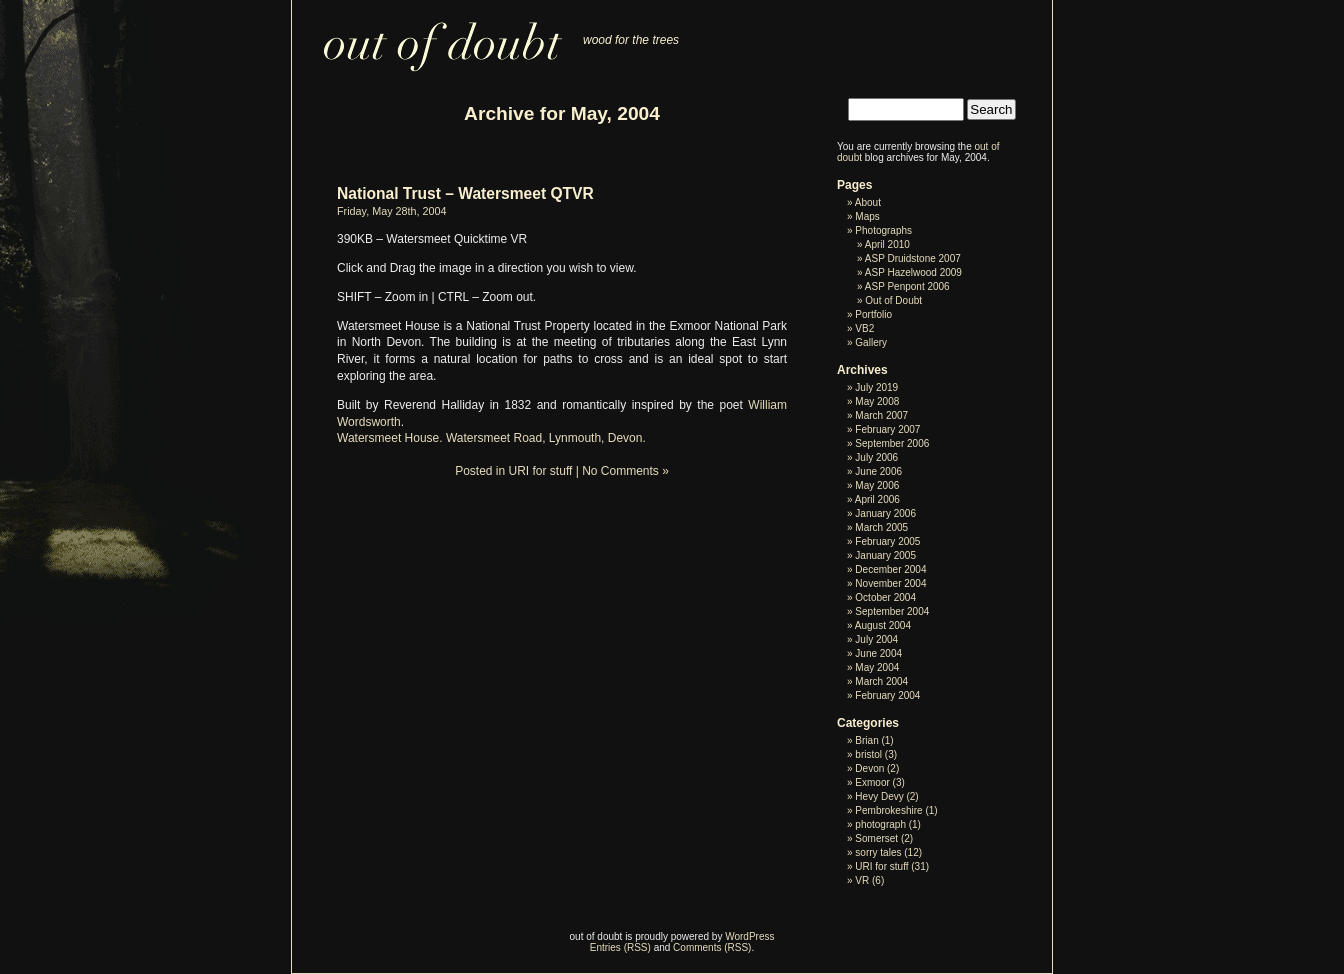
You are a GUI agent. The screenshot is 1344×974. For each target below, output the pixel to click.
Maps (867, 216)
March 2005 (881, 527)
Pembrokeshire (888, 810)
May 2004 (877, 667)
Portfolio (873, 314)
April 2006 (877, 499)
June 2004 (878, 653)
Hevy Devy (879, 796)
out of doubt (430, 36)
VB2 (864, 328)
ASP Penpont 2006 (907, 286)
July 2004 (876, 639)
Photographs (883, 230)
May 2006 (877, 485)
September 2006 (892, 443)
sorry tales (878, 852)
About (868, 202)
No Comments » (625, 471)
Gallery (871, 342)
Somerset (876, 838)
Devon (869, 768)
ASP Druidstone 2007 (913, 258)
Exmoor (872, 782)
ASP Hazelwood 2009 (913, 272)
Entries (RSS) (620, 947)
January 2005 (885, 555)
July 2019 (876, 387)
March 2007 (881, 415)
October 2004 (885, 597)
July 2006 (876, 457)
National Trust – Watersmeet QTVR (465, 193)
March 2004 (881, 681)
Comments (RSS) (712, 947)
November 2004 (890, 583)
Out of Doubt (893, 300)
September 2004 (892, 611)
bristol (868, 754)
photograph (880, 824)
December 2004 (890, 569)
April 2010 (887, 244)
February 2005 (887, 541)
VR (862, 880)
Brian (866, 740)
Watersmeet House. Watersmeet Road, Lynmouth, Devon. (491, 438)
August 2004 (883, 625)
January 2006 (885, 513)
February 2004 (887, 695)
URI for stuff (541, 471)
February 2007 (887, 429)
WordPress (749, 936)
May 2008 (877, 401)
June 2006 (878, 471)
